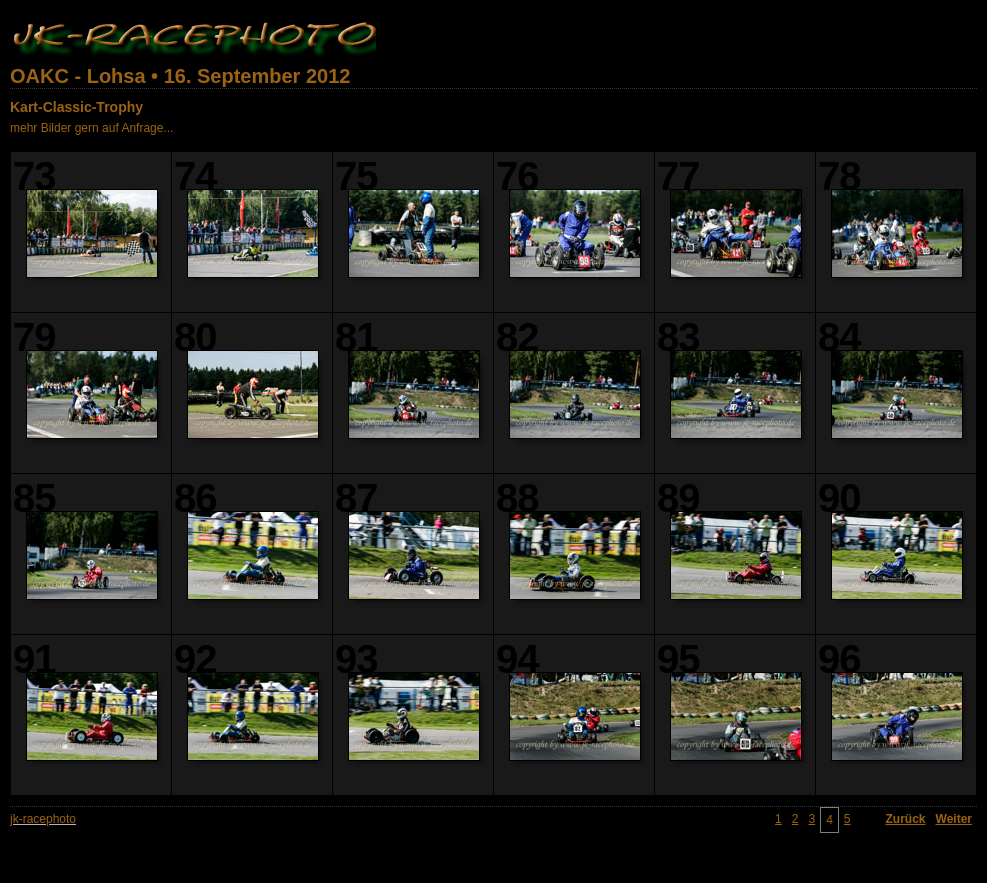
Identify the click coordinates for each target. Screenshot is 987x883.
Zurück (906, 819)
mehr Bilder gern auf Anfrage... (91, 128)
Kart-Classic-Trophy (76, 107)
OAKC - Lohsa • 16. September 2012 (180, 76)
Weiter (954, 819)
